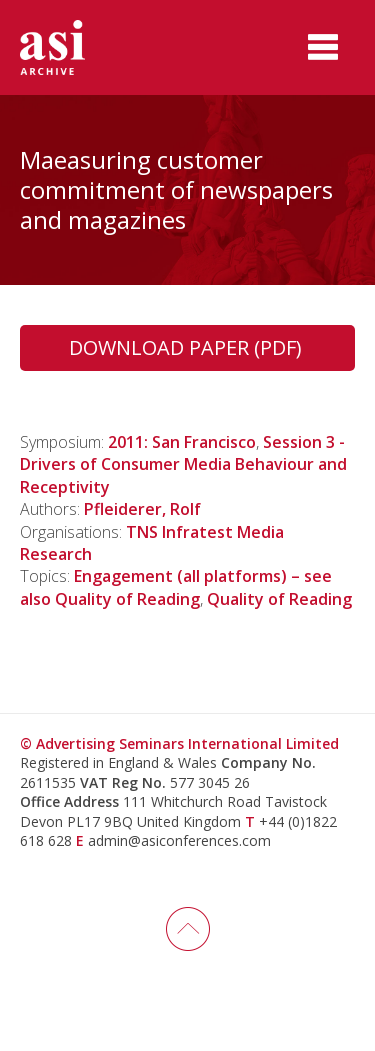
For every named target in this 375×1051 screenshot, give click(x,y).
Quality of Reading (279, 599)
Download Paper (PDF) (188, 347)
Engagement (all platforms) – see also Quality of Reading (176, 587)
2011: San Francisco (182, 442)
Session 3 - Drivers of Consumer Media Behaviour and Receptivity (183, 464)
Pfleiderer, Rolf (142, 509)
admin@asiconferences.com (179, 840)
